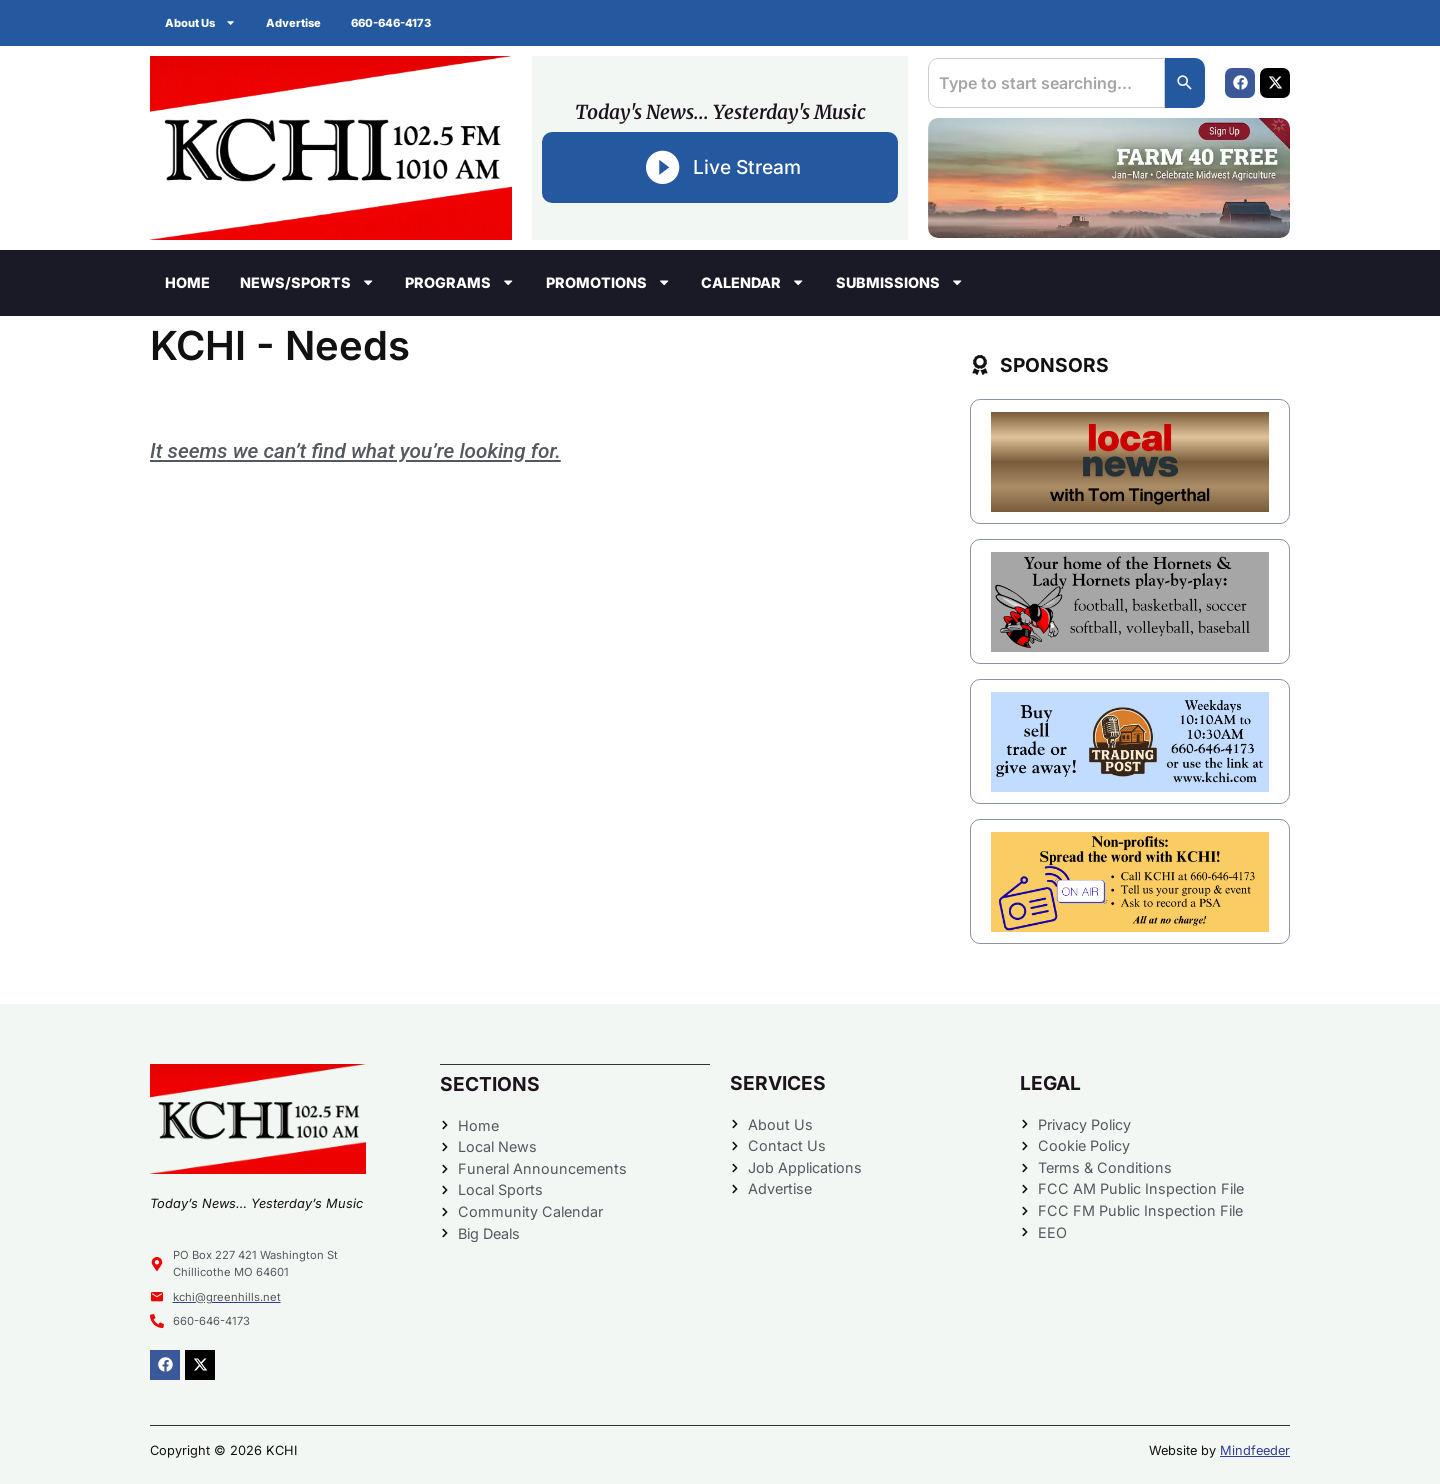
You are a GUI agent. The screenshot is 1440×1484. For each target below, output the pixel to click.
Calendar (753, 282)
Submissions (900, 282)
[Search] (1185, 83)
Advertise (293, 23)
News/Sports (307, 282)
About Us (200, 22)
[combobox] (1046, 83)
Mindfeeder (1255, 1450)
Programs (460, 282)
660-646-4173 (391, 23)
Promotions (608, 282)
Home (187, 282)
